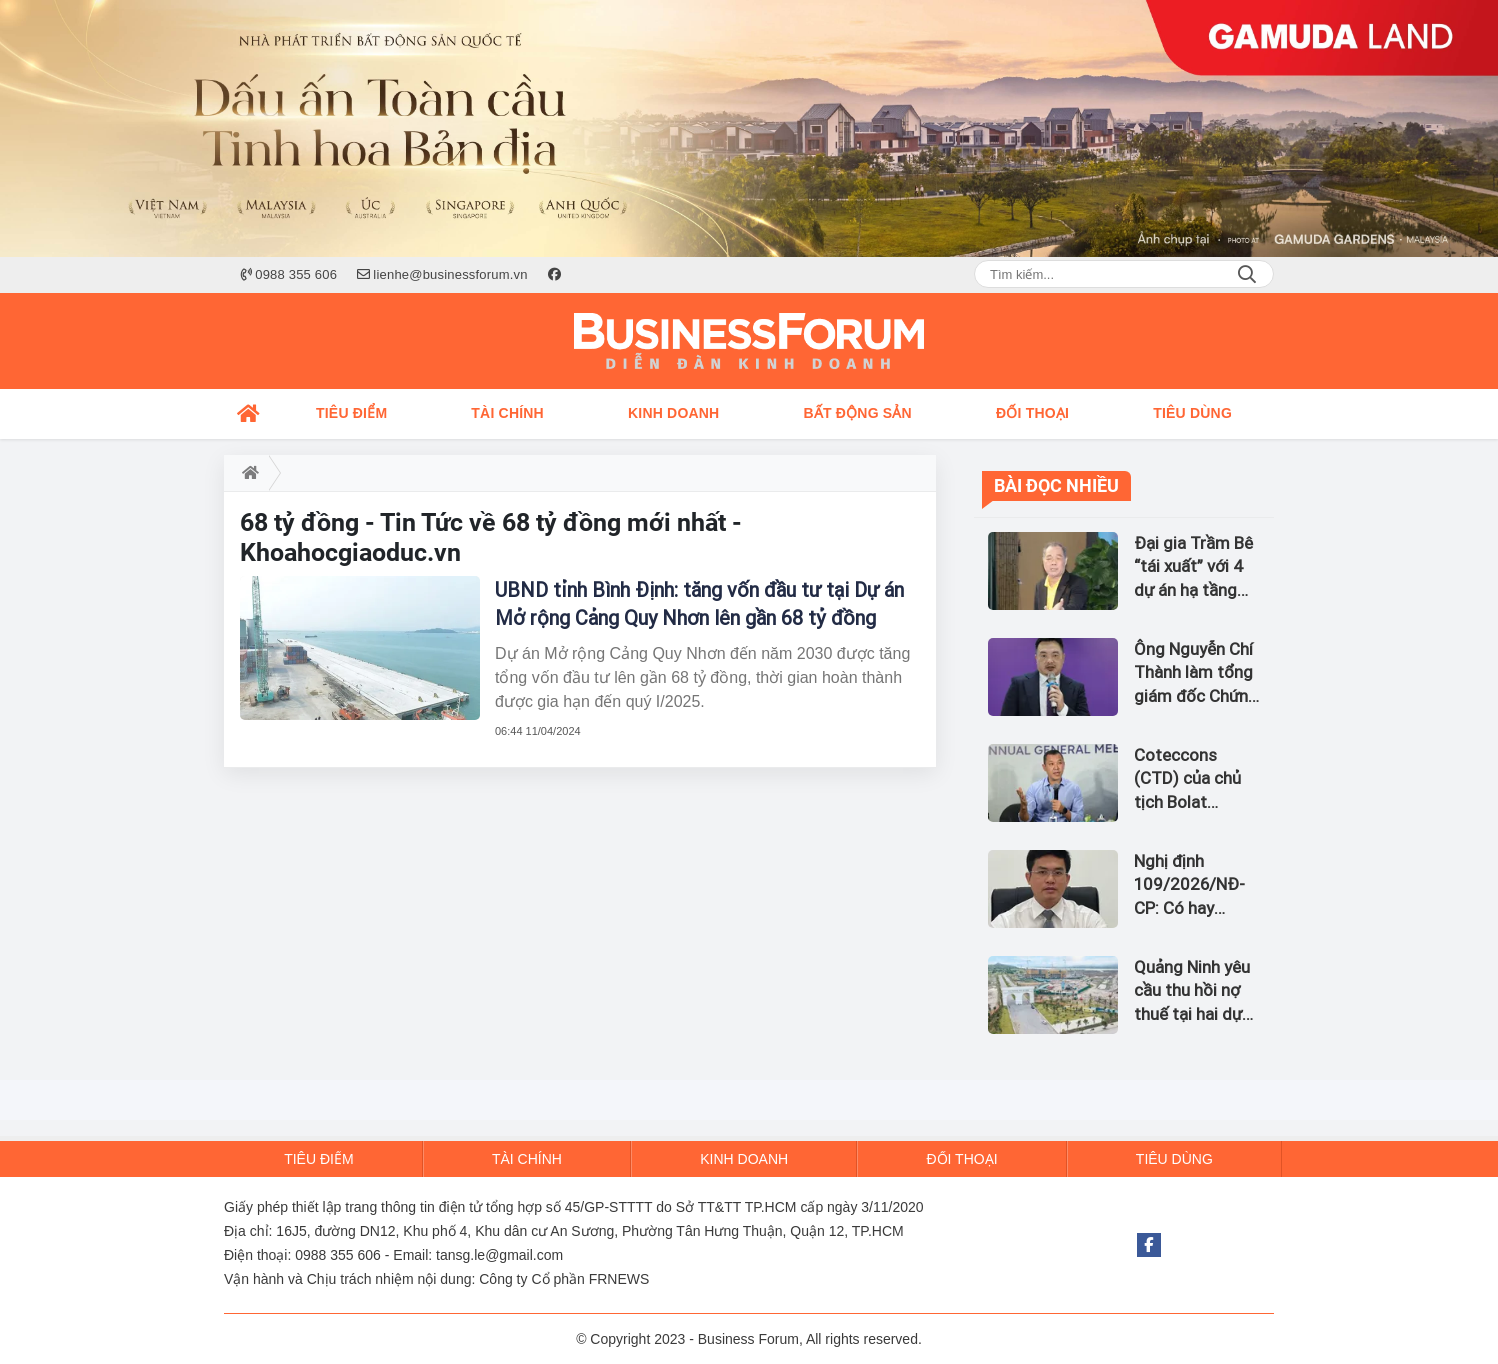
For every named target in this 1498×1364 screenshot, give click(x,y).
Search (1247, 274)
